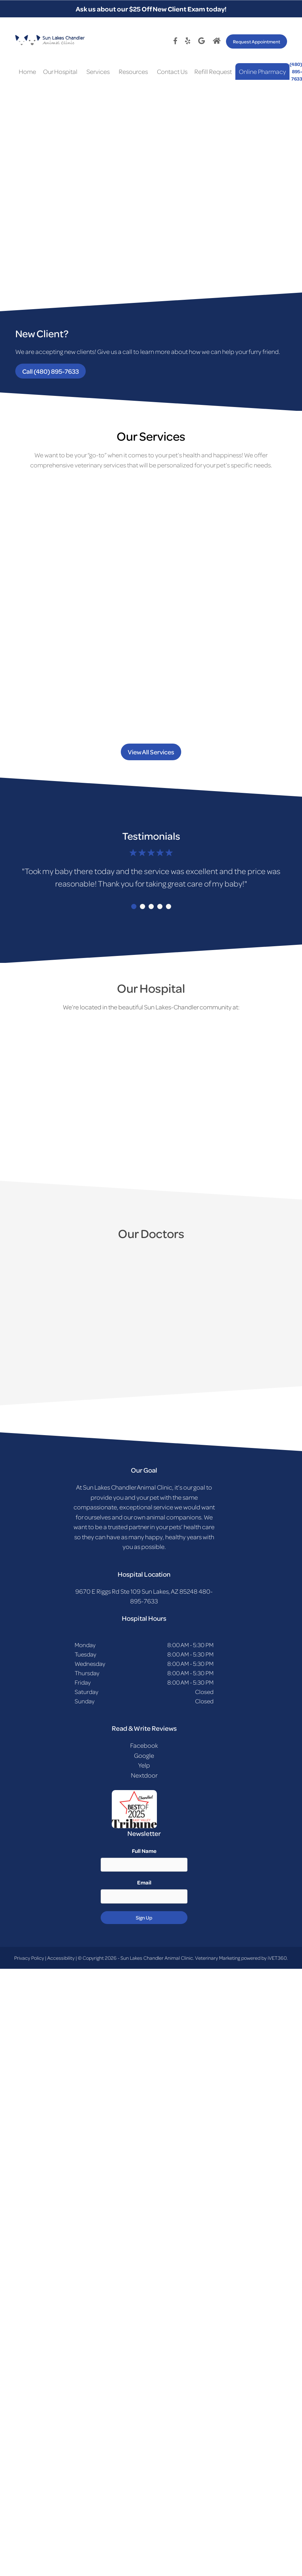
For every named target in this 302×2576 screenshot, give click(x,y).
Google (144, 1755)
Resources (133, 71)
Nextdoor (144, 1775)
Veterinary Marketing (217, 1958)
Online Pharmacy (262, 71)
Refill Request (213, 71)
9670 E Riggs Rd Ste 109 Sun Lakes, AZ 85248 (136, 1591)
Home (27, 71)
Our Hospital (60, 71)
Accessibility (61, 1958)
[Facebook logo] (177, 41)
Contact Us (172, 71)
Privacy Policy (29, 1958)
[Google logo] (203, 41)
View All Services (151, 752)
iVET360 (277, 1958)
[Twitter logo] (189, 41)
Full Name (144, 1850)
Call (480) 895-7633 (50, 371)
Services (98, 71)
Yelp (144, 1765)
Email (144, 1882)
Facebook (144, 1745)
